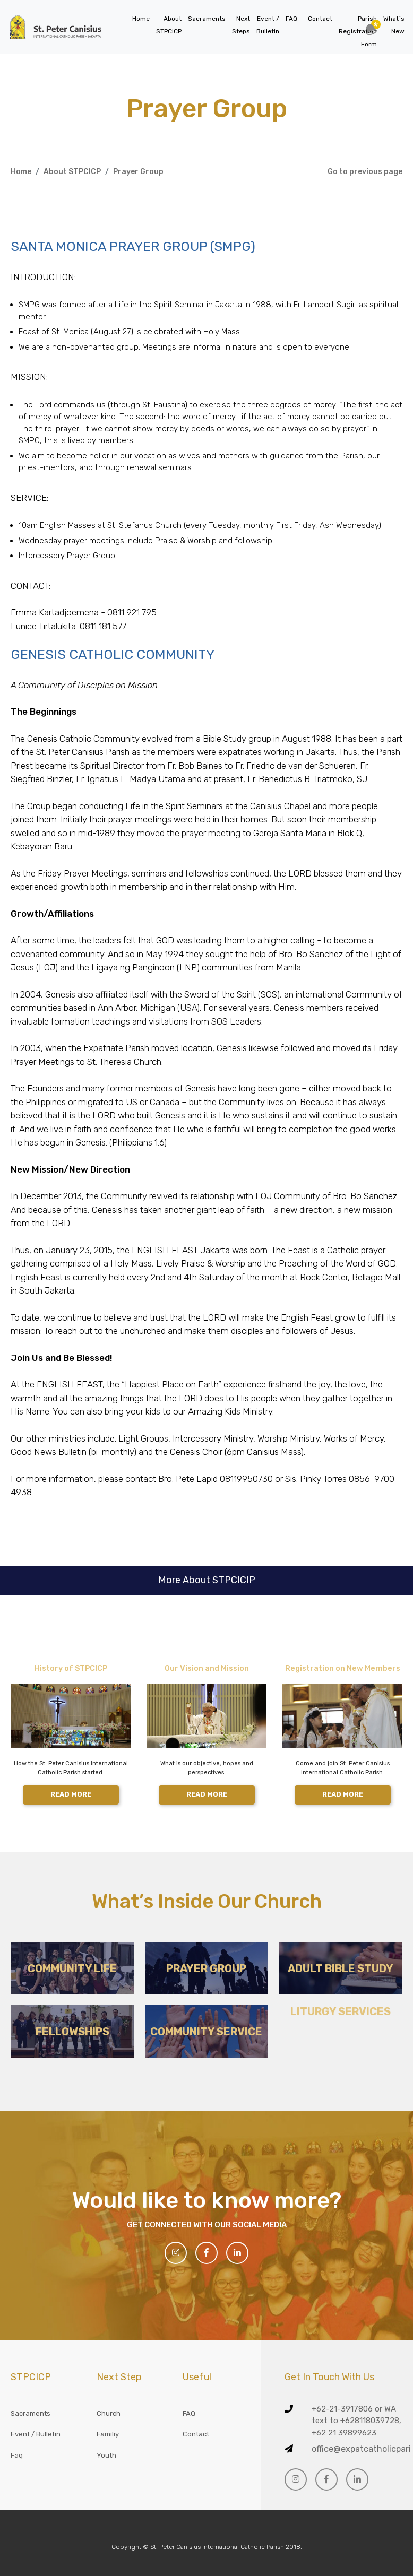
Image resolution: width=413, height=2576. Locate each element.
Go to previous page (365, 171)
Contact (320, 18)
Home (141, 18)
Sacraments (207, 18)
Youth (106, 2455)
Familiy (108, 2434)
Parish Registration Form (358, 31)
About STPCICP (72, 171)
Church (109, 2413)
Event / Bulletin (36, 2434)
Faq (17, 2455)
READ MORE (70, 1794)
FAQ (291, 18)
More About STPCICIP (206, 1580)
